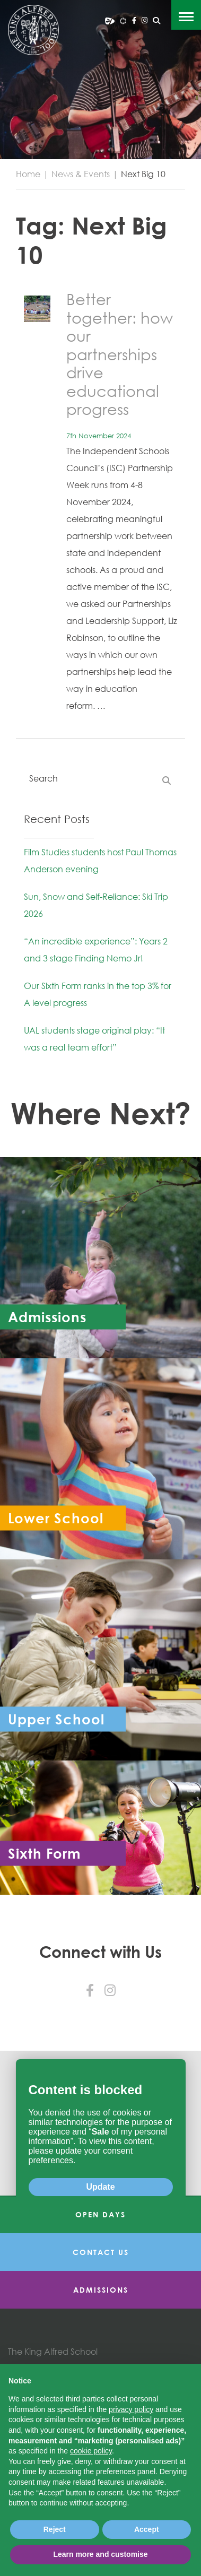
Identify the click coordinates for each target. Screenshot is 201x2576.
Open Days (100, 2214)
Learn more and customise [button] (100, 2554)
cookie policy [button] (91, 2451)
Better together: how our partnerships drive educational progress (119, 354)
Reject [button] (54, 2529)
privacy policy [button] (131, 2409)
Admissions (100, 2289)
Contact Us (101, 2252)
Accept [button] (146, 2529)
